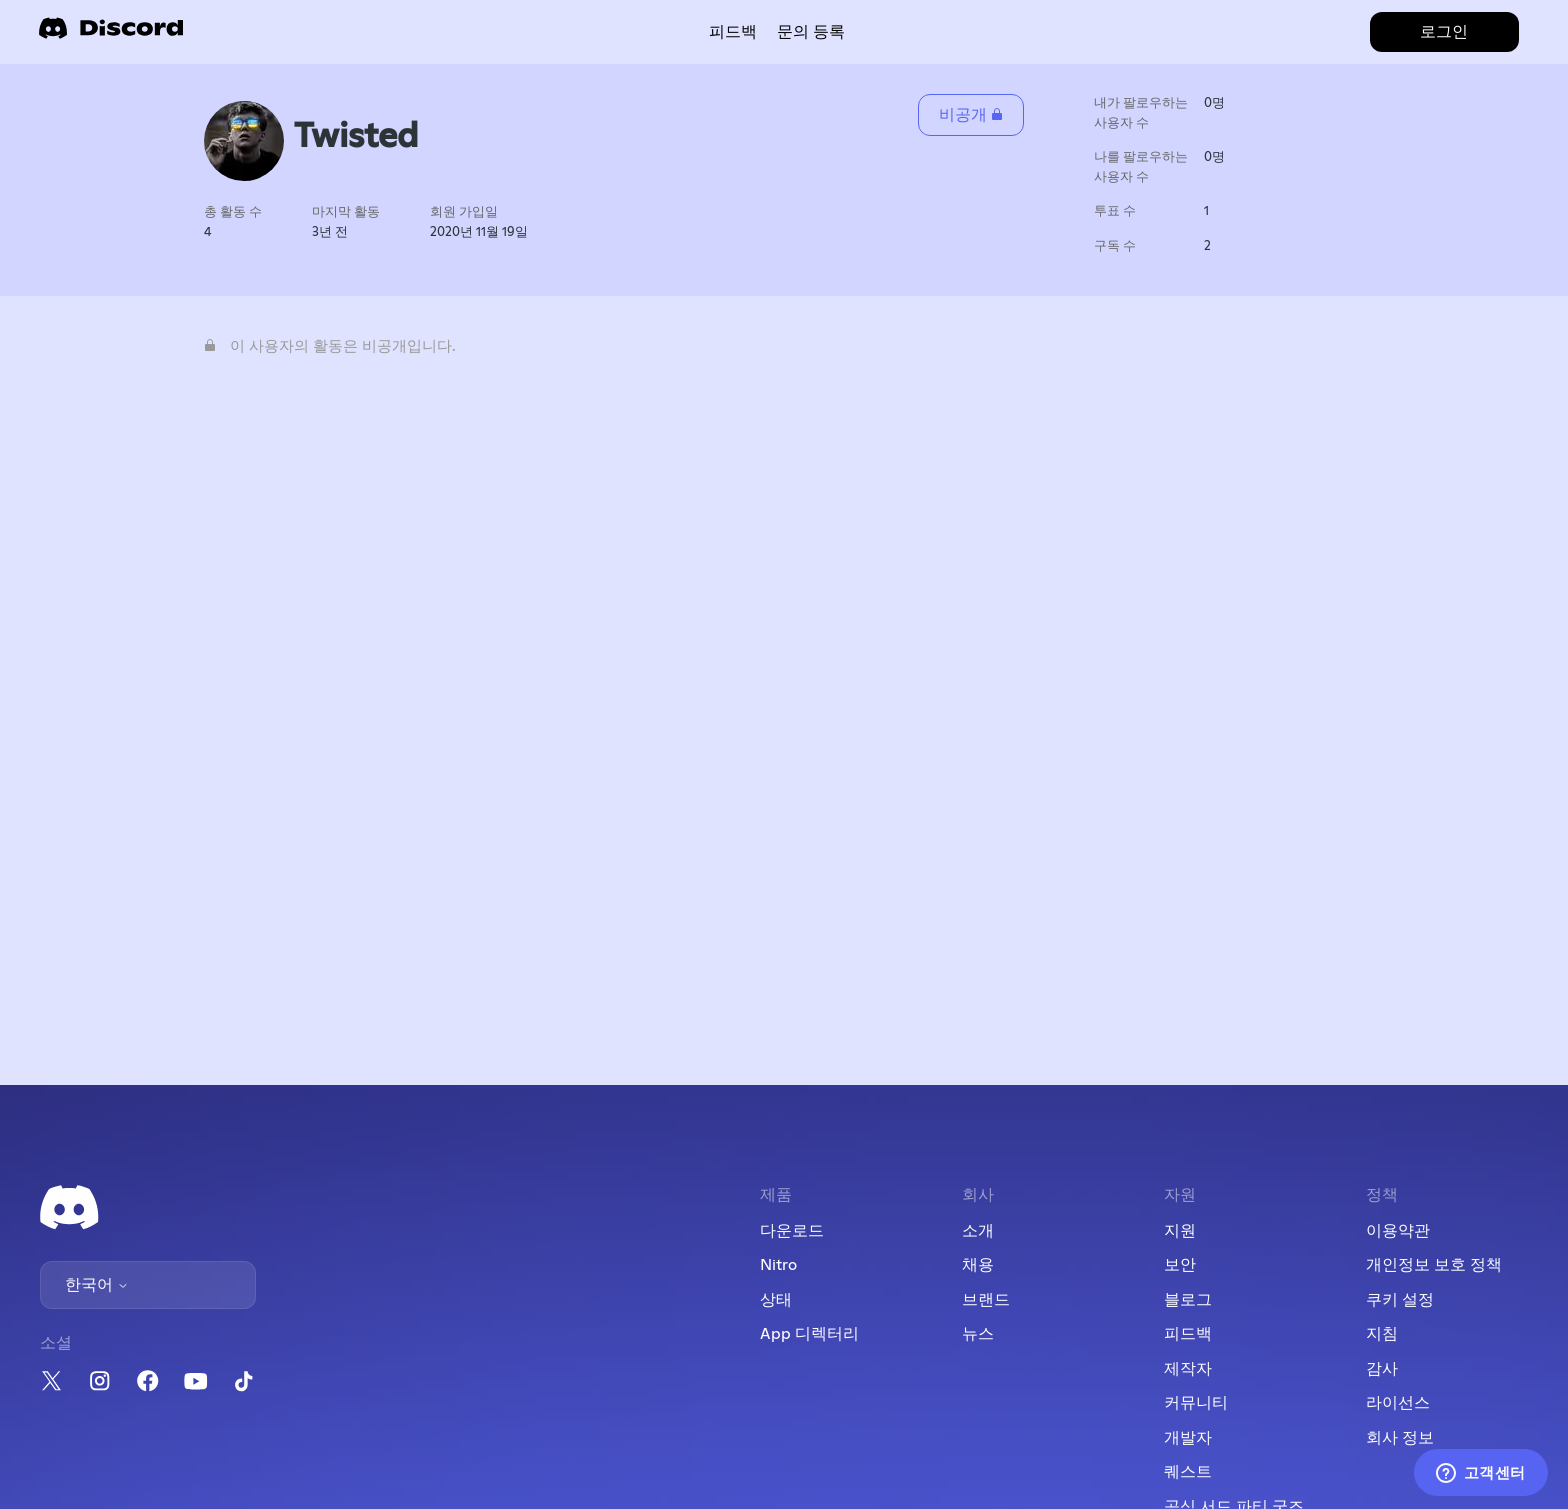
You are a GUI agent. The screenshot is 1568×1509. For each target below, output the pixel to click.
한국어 (97, 1285)
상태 (776, 1300)
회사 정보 (1400, 1438)
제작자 (1188, 1369)
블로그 (1188, 1300)
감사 (1382, 1369)
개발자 (1188, 1438)
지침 (1382, 1334)
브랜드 (986, 1300)
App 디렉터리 (809, 1334)
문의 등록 (811, 32)
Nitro (778, 1265)
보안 (1180, 1265)
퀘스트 (1188, 1472)
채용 (978, 1265)
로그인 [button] (1444, 32)
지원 (1180, 1231)
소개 (978, 1231)
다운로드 (792, 1231)
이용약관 (1398, 1231)
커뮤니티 (1196, 1403)
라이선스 (1398, 1403)
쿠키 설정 (1400, 1300)
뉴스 (978, 1334)
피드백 (733, 32)
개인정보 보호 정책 (1434, 1265)
